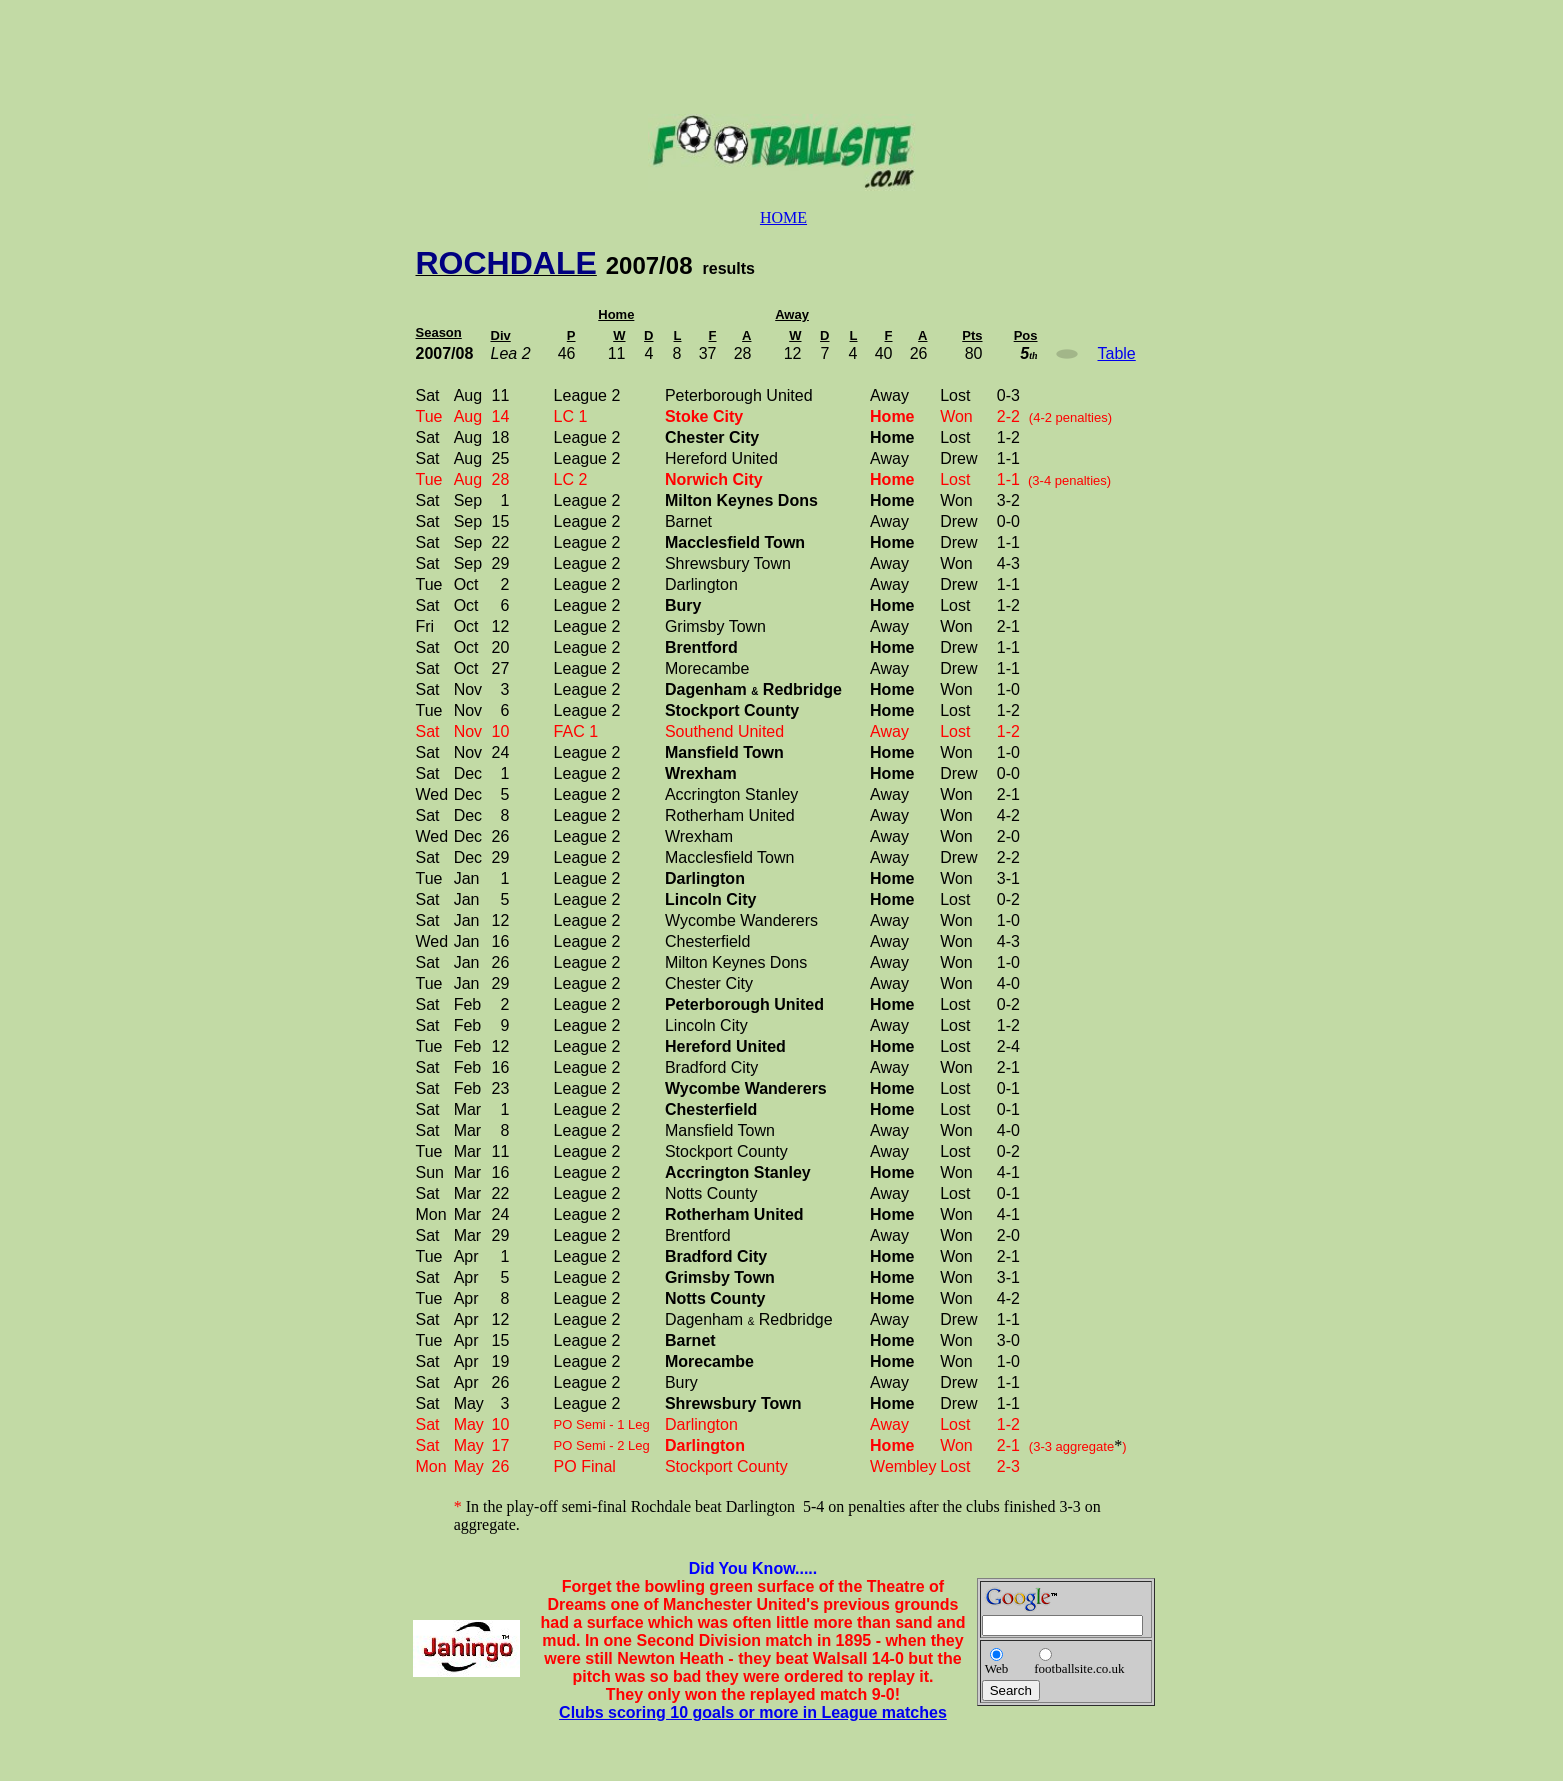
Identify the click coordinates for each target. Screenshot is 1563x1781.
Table (1117, 353)
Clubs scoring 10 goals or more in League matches (753, 1712)
